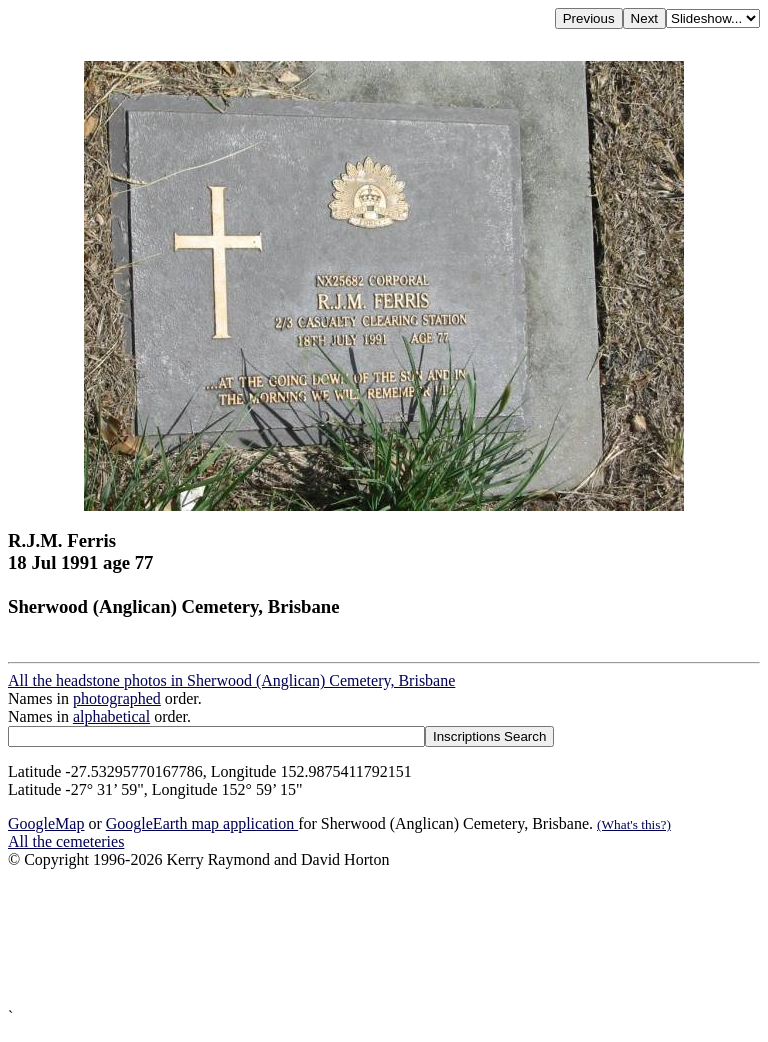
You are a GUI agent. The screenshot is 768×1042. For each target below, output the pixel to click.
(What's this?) (634, 824)
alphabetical (111, 716)
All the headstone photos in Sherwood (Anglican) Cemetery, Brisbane (231, 680)
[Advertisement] (384, 938)
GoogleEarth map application (202, 823)
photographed (117, 698)
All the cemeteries (66, 841)
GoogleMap (46, 823)
